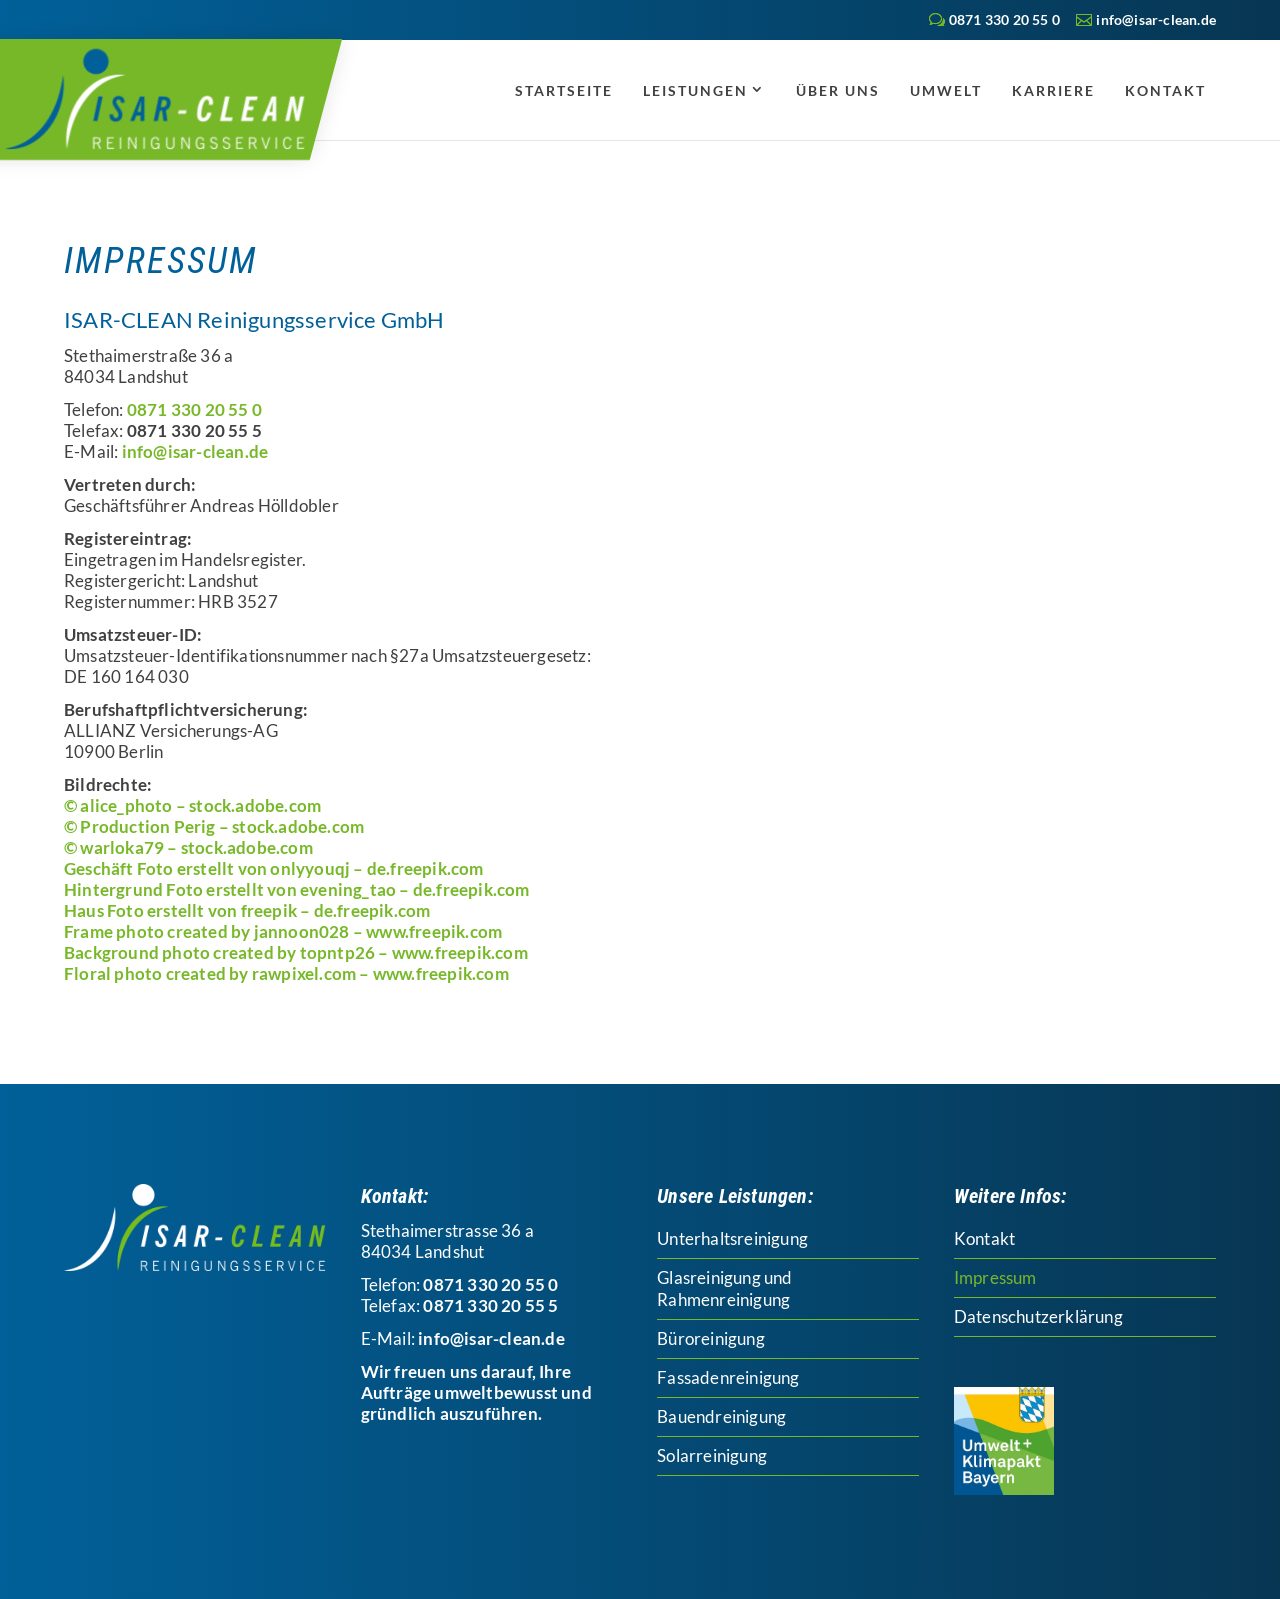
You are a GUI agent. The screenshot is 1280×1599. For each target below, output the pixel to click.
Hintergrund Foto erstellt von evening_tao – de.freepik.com (297, 889)
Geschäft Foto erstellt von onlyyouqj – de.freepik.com (274, 868)
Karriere (1053, 90)
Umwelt (946, 90)
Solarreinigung (712, 1455)
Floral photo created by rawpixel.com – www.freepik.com (286, 973)
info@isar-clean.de (195, 451)
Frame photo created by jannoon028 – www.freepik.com (283, 931)
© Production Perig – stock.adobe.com (214, 826)
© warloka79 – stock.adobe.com (188, 847)
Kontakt (1165, 90)
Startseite (564, 90)
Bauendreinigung (721, 1416)
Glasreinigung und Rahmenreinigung (724, 1288)
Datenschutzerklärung (1038, 1316)
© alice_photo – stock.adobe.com (192, 805)
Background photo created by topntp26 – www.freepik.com (296, 952)
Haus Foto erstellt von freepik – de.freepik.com (247, 910)
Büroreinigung (711, 1338)
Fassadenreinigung (728, 1377)
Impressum (995, 1277)
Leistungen (695, 90)
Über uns (838, 90)
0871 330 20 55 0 (1004, 19)
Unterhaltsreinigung (732, 1238)
